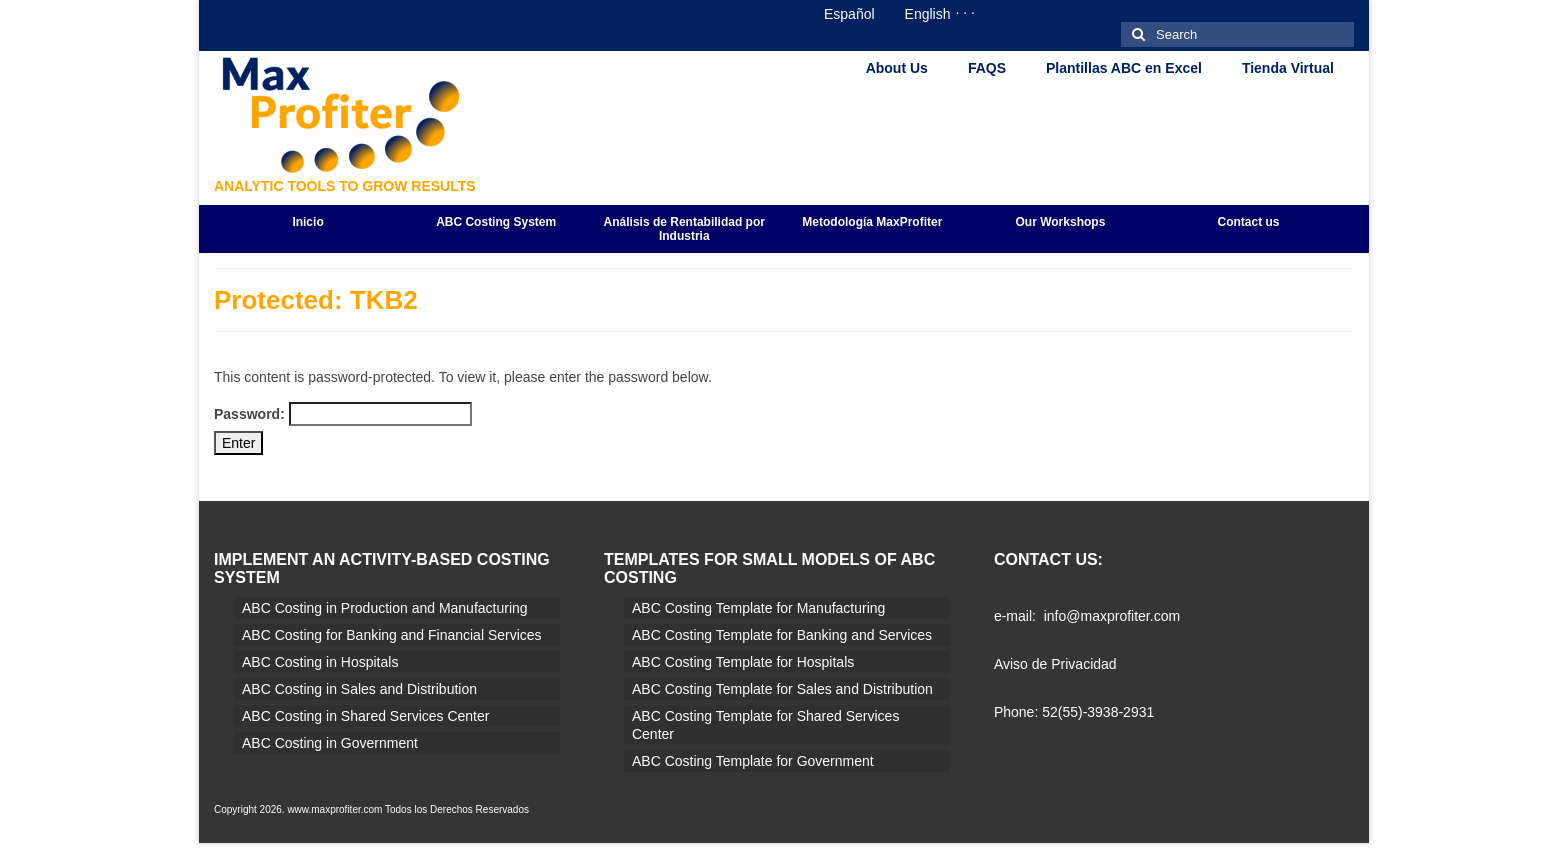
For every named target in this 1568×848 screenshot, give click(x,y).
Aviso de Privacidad (1055, 664)
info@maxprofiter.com (1112, 616)
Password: (343, 414)
